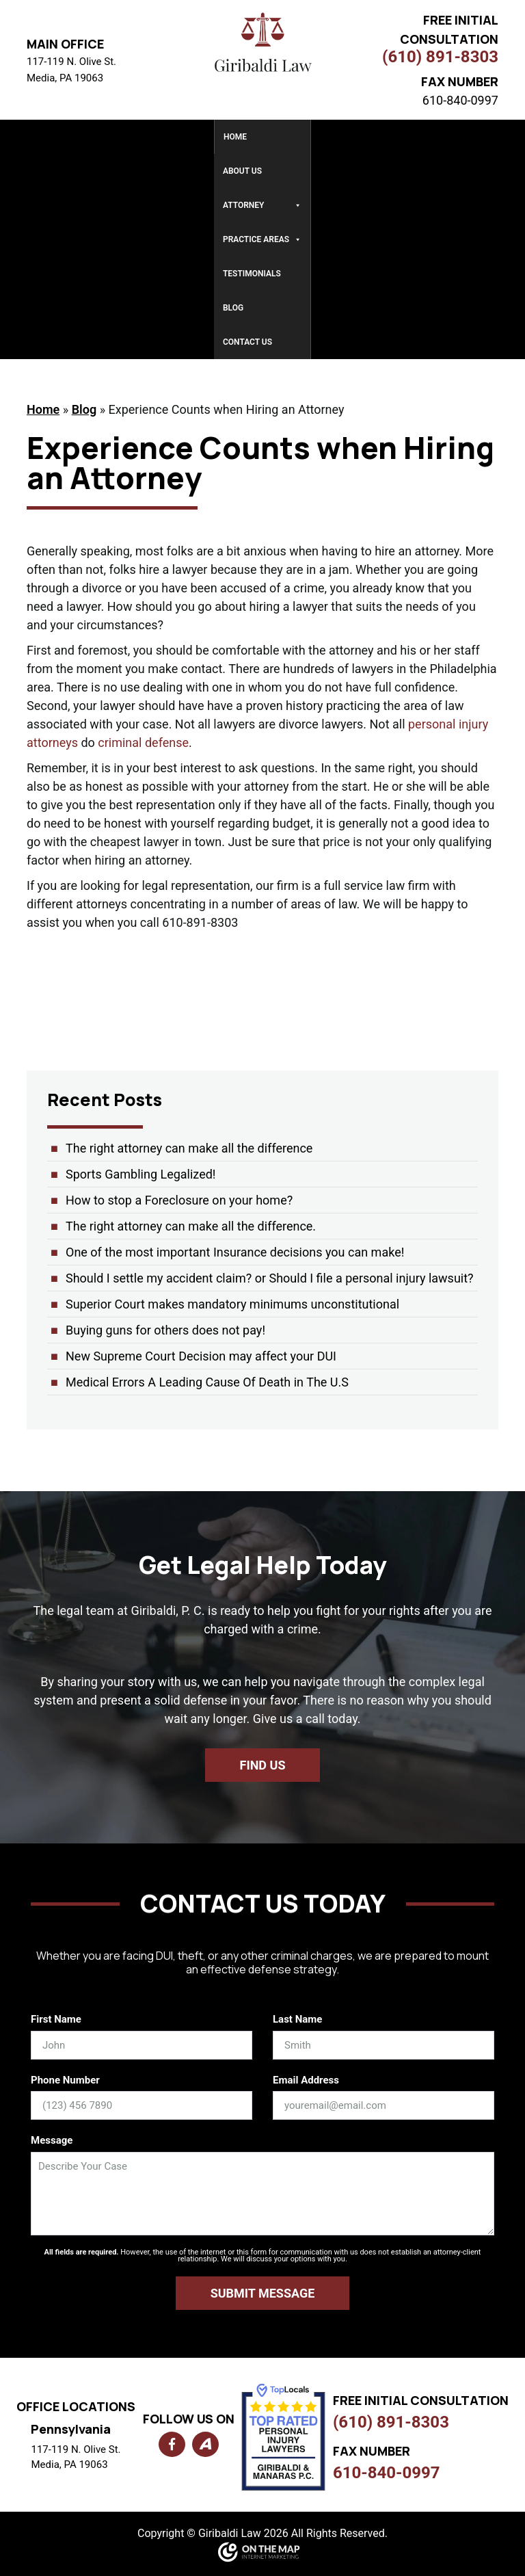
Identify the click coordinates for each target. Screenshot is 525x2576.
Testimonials (252, 273)
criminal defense (143, 742)
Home (235, 137)
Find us (263, 1765)
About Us (242, 171)
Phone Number (65, 2080)
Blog (233, 308)
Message (51, 2140)
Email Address (306, 2080)
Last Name (297, 2019)
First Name (56, 2019)
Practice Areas (262, 239)
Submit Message (263, 2293)
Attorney (262, 205)
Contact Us (247, 342)
